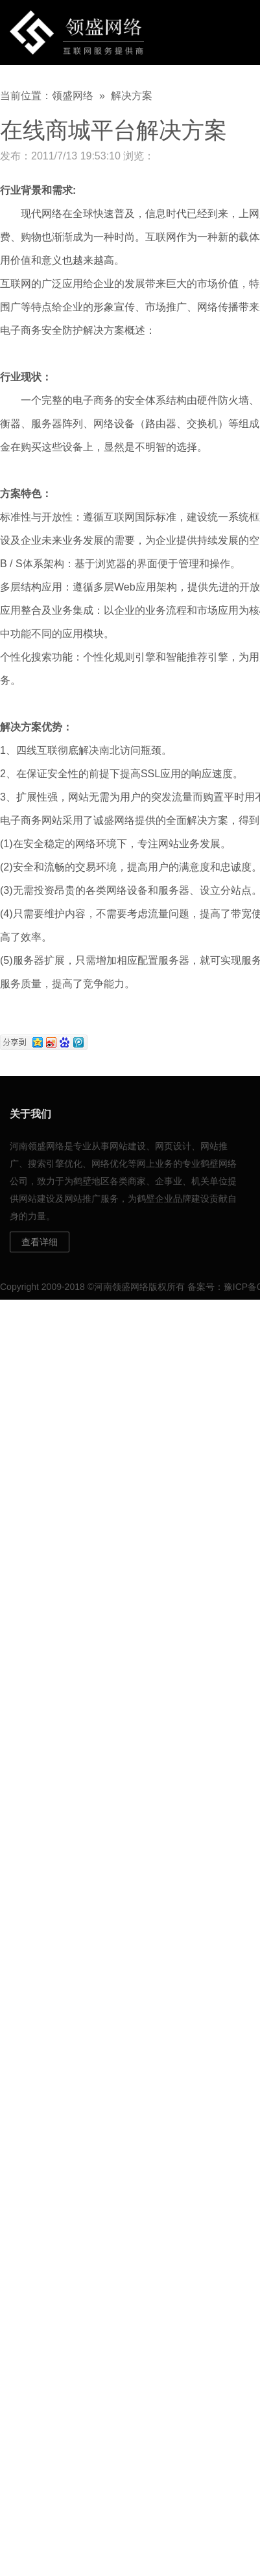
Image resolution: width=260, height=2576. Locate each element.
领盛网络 (72, 95)
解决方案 (131, 95)
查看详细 (39, 1242)
